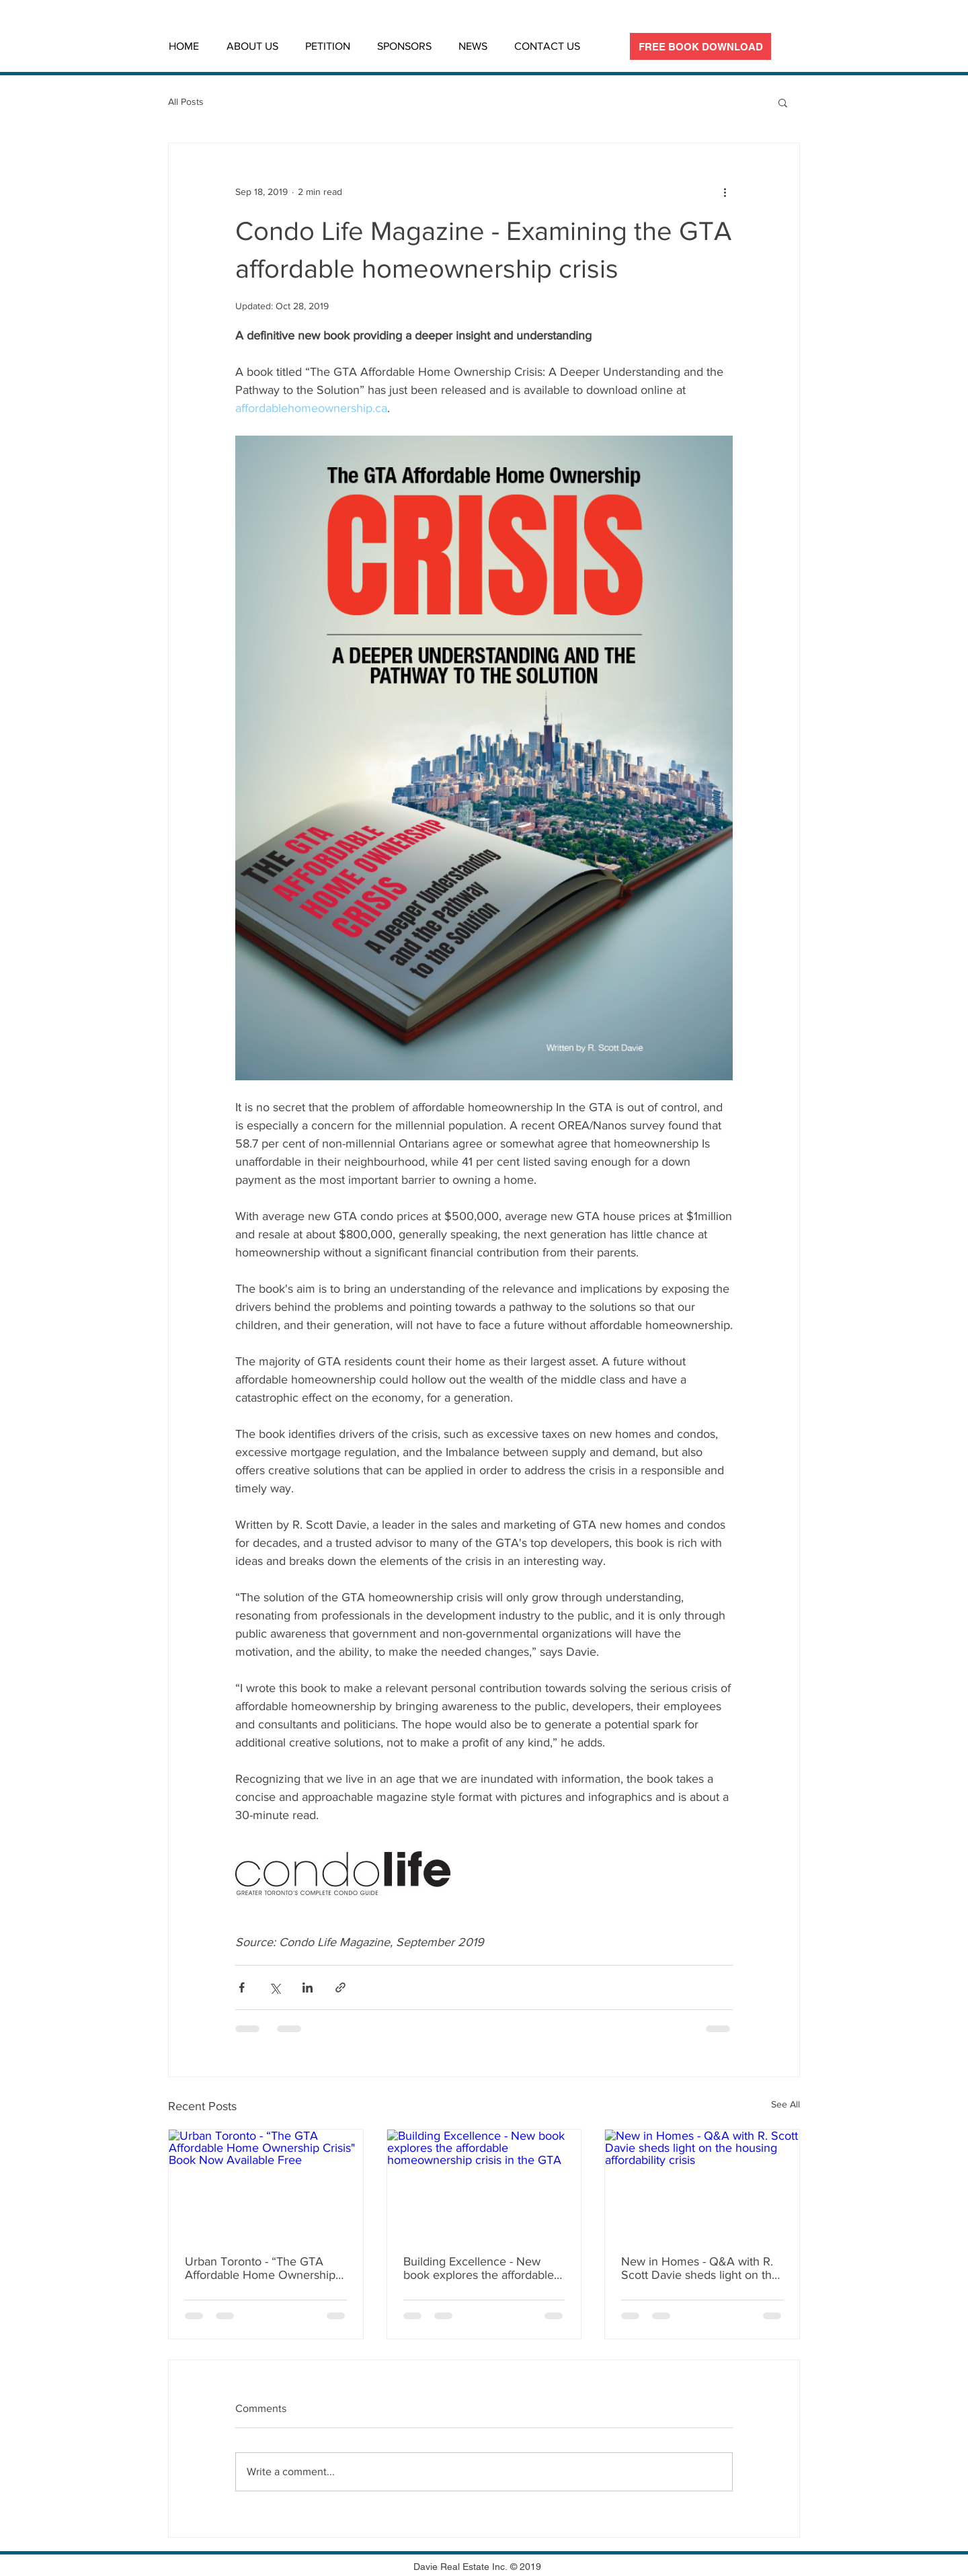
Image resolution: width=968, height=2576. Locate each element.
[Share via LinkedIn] (307, 1987)
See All (785, 2104)
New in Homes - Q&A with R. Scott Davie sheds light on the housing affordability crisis (699, 2268)
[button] (782, 102)
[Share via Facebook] (241, 1987)
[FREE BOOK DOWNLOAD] (700, 46)
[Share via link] (340, 1987)
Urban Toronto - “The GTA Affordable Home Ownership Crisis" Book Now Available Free (260, 2268)
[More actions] (725, 192)
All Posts (186, 101)
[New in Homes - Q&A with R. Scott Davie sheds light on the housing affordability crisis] (702, 2184)
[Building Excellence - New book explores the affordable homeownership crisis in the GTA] (484, 2184)
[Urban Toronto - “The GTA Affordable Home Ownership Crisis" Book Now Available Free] (266, 2184)
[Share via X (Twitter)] (274, 1987)
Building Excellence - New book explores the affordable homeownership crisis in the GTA (478, 2268)
